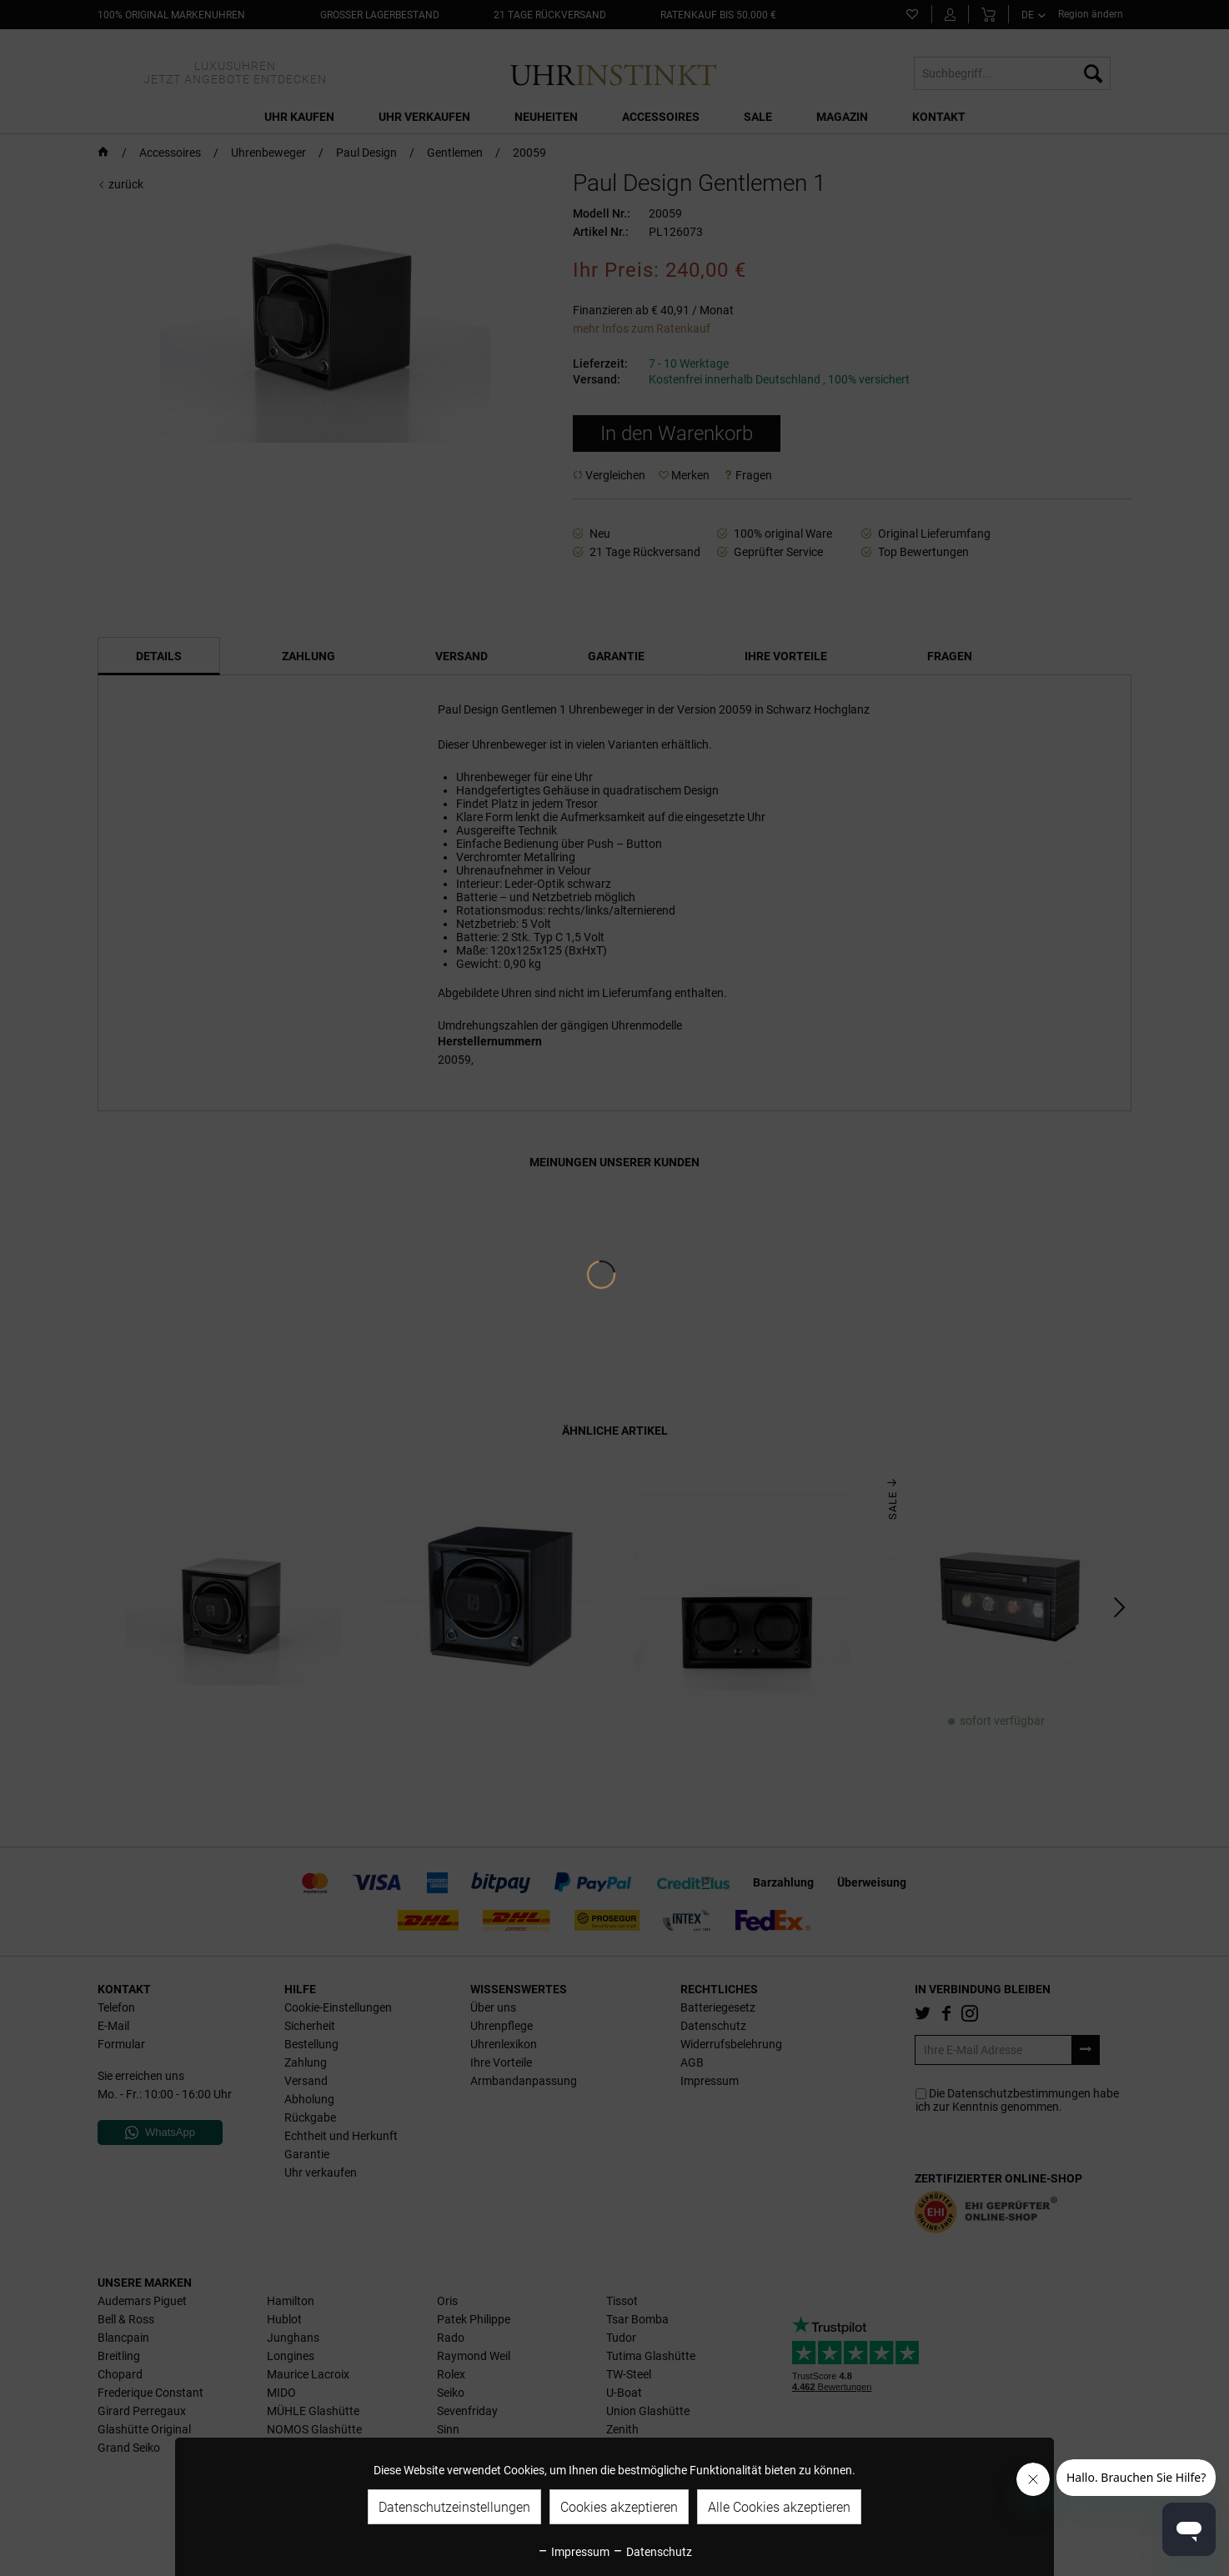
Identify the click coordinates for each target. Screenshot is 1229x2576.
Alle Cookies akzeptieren (779, 2507)
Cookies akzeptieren (619, 2507)
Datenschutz (652, 2551)
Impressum (573, 2551)
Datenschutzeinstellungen (454, 2507)
